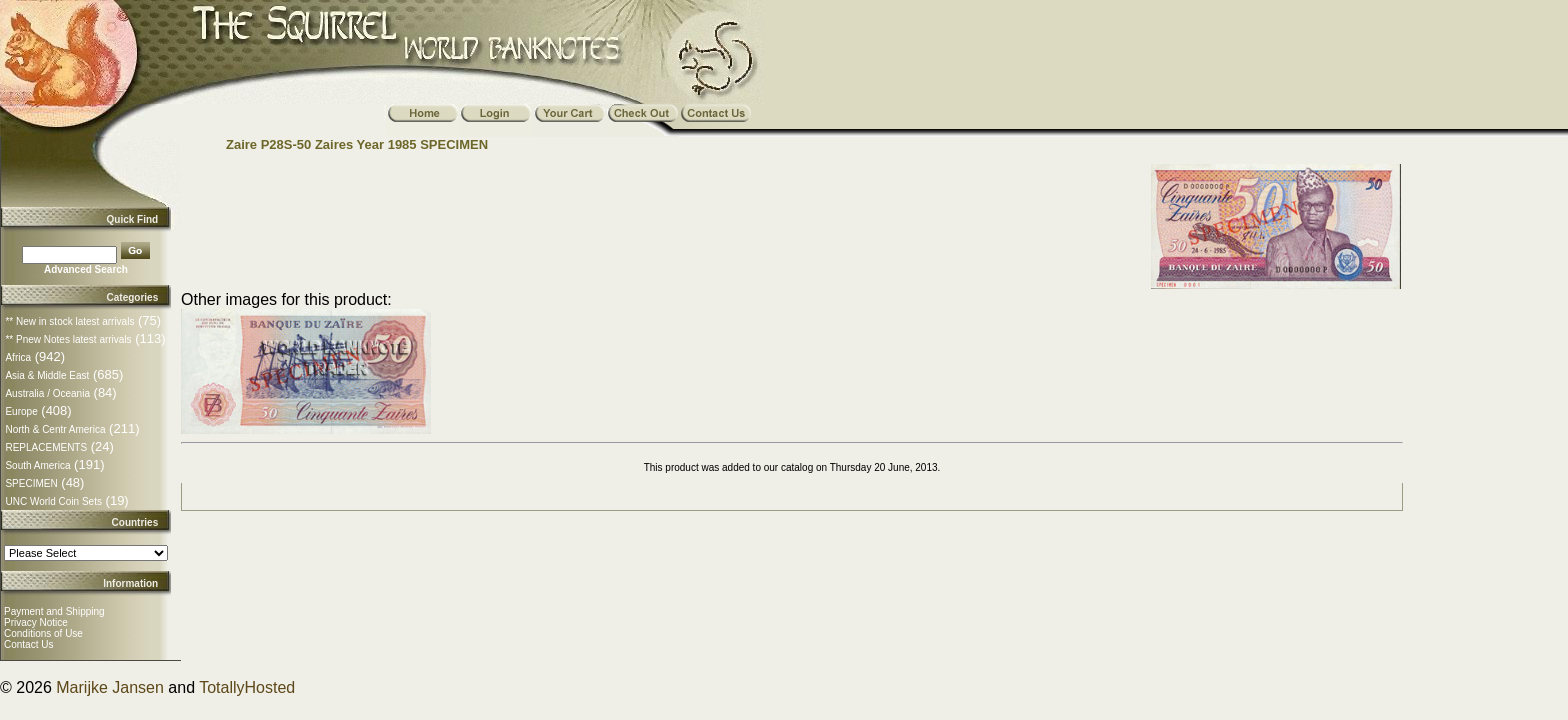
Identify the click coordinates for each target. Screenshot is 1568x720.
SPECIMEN (31, 483)
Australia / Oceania (47, 393)
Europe (21, 411)
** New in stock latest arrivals (69, 321)
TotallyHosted (247, 687)
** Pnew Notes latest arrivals (68, 339)
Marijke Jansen (110, 687)
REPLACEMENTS (46, 447)
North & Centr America (55, 429)
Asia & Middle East (47, 375)
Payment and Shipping (54, 611)
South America (37, 465)
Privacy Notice (36, 622)
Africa (18, 357)
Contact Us (28, 644)
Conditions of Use (43, 633)
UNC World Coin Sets (53, 501)
